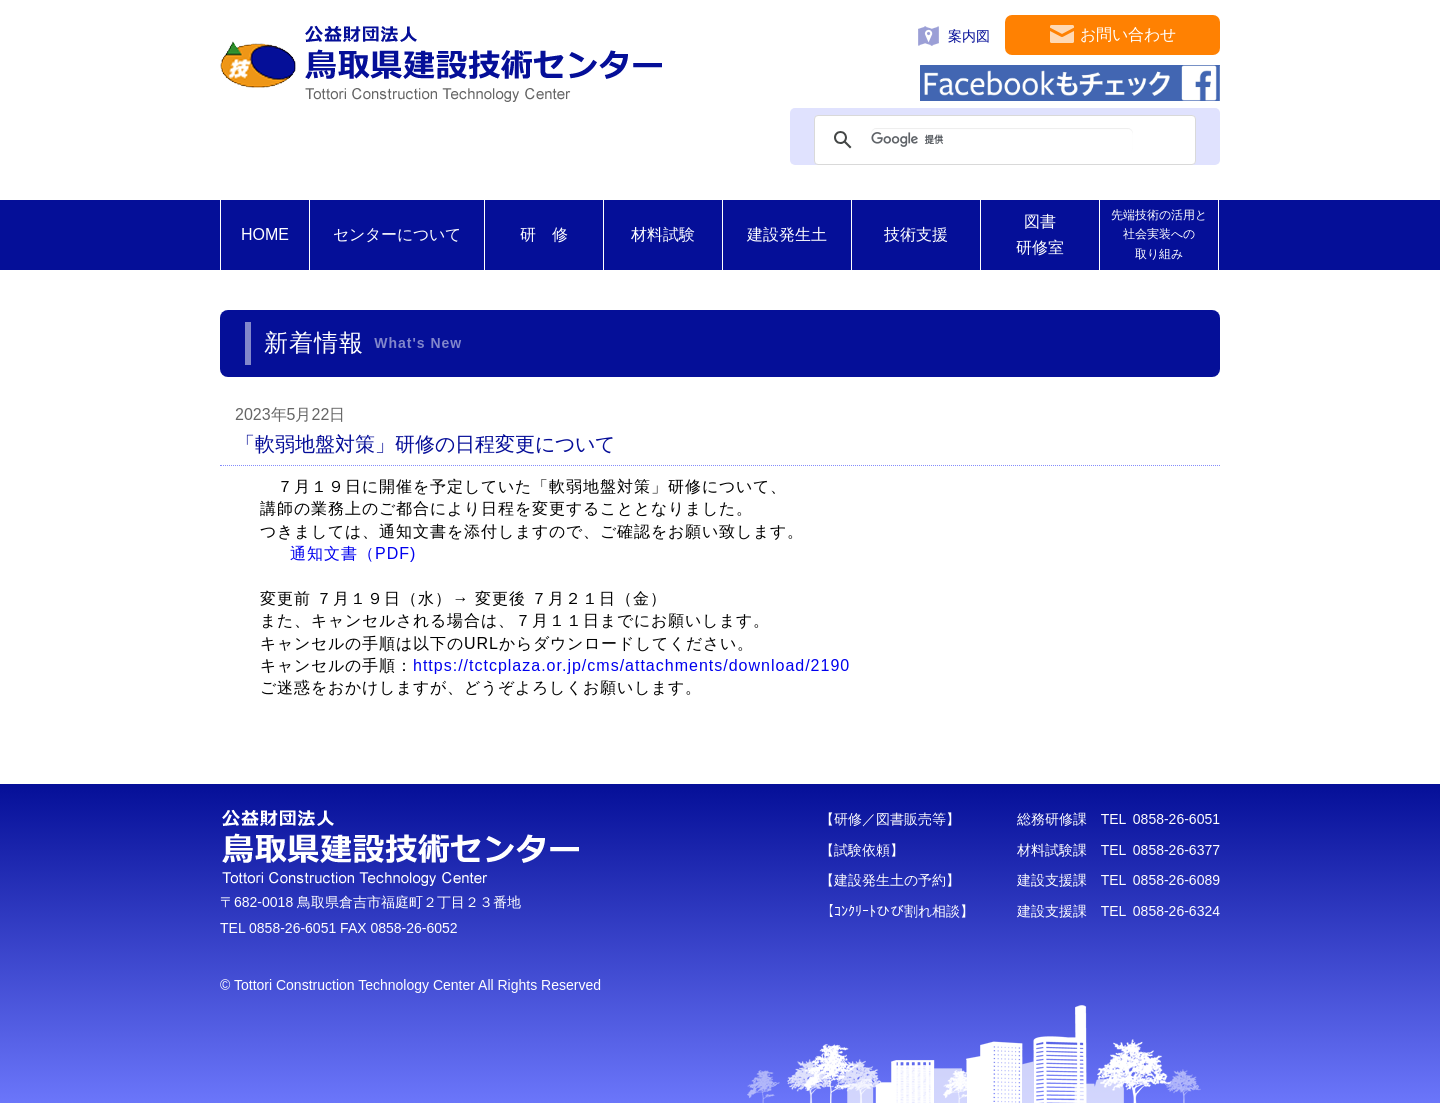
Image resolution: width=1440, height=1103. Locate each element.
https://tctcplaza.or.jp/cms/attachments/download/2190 (631, 665)
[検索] (1002, 140)
